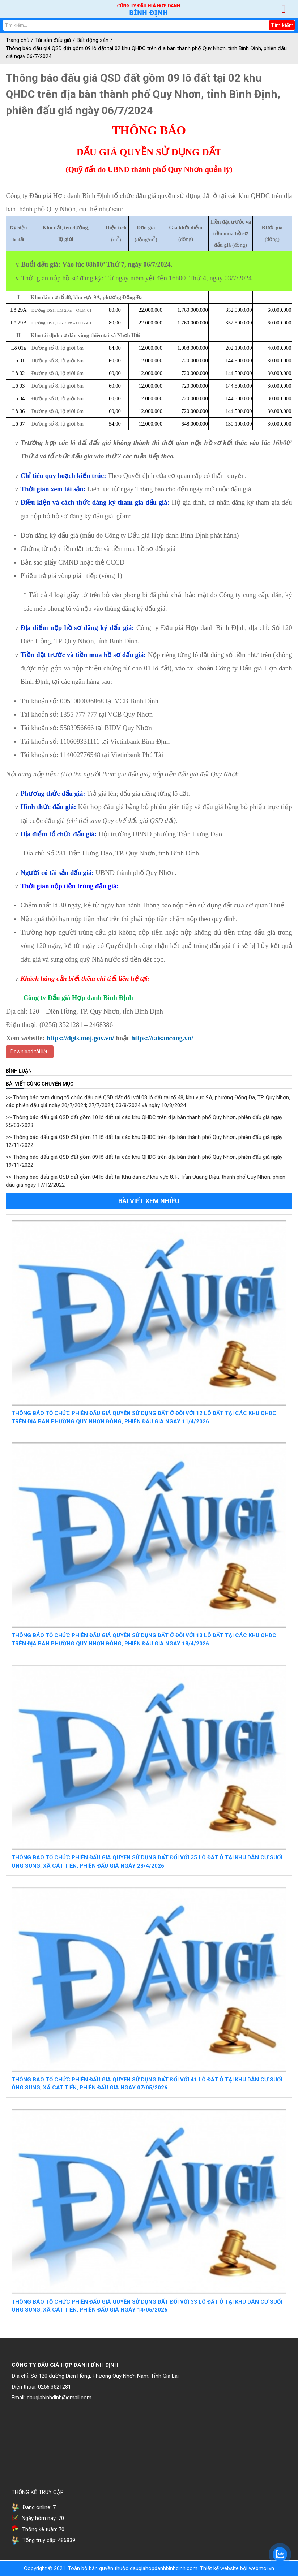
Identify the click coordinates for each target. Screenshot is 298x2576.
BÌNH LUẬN (19, 1070)
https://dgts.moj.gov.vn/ (80, 1038)
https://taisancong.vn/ (162, 1038)
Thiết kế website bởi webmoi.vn (237, 2568)
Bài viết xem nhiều (148, 1201)
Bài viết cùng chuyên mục (39, 1083)
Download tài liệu (29, 1051)
